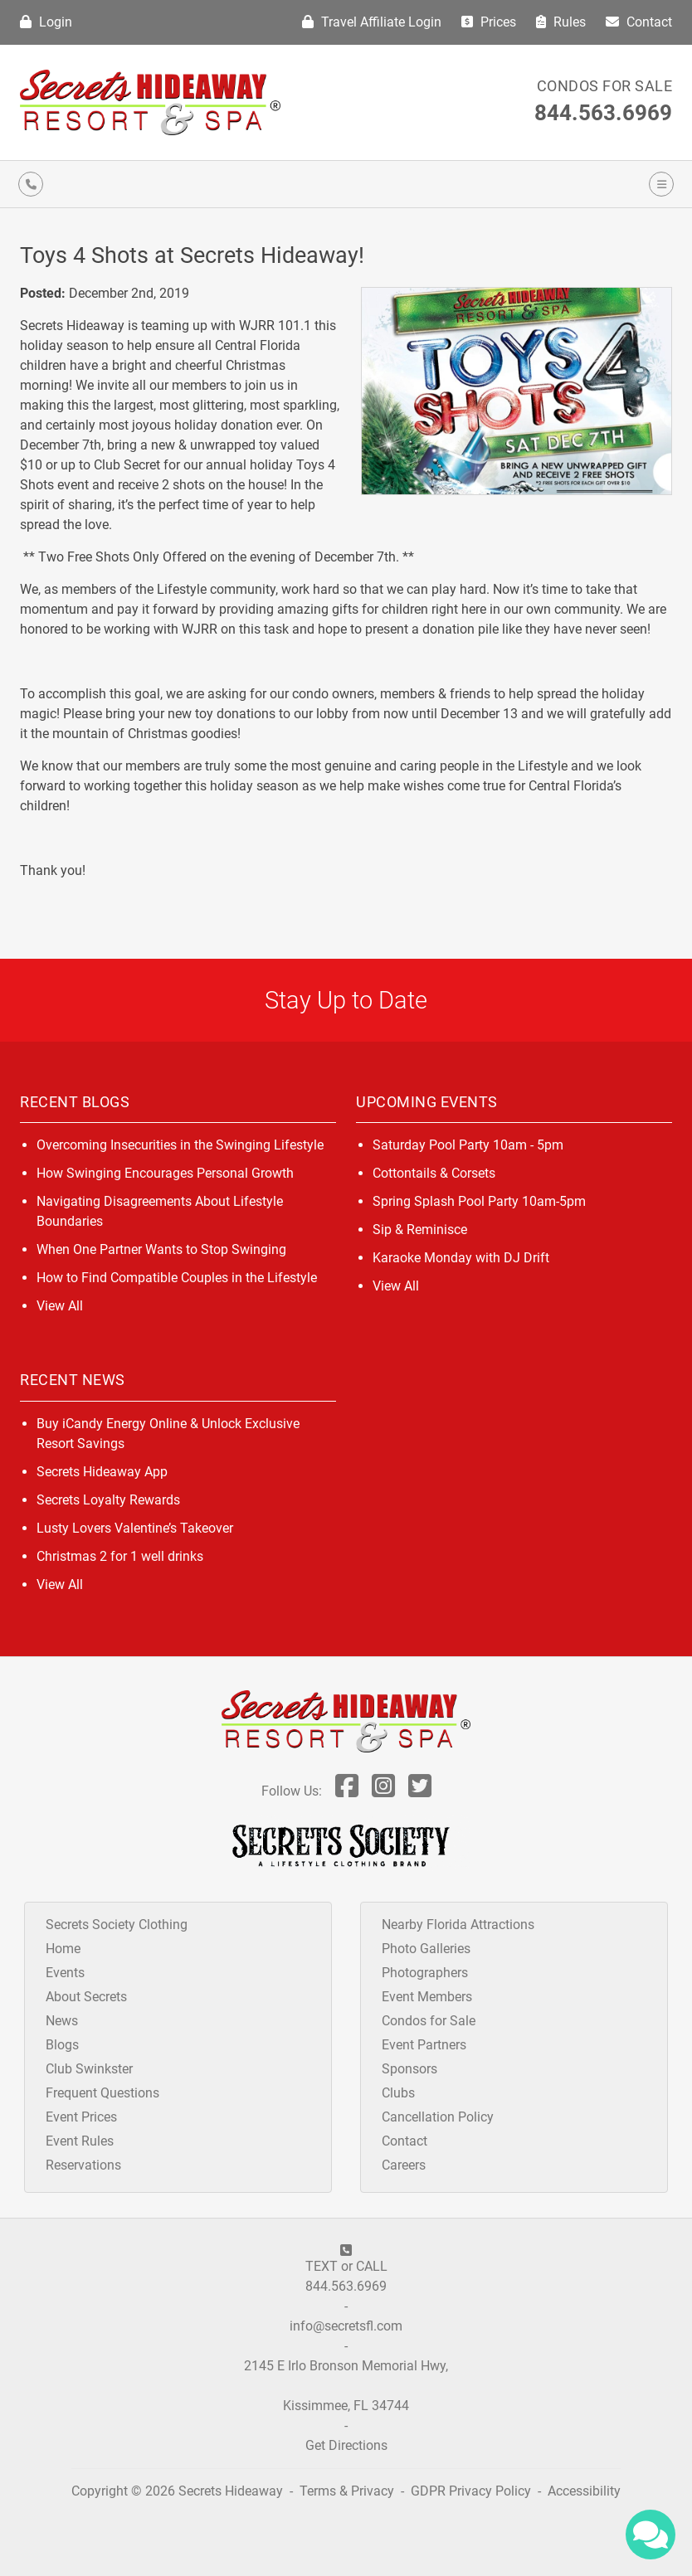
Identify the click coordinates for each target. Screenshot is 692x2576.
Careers (404, 2165)
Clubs (398, 2093)
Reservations (83, 2165)
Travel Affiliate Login (371, 22)
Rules (561, 22)
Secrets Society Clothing (117, 1924)
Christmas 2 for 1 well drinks (120, 1556)
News (62, 2021)
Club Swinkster (89, 2069)
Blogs (62, 2045)
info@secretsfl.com (346, 2326)
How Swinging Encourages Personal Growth (165, 1173)
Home (63, 1948)
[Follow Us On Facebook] (346, 1791)
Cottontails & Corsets (434, 1173)
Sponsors (409, 2069)
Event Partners (424, 2045)
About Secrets (86, 1997)
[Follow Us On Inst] (383, 1791)
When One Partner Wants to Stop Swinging (161, 1249)
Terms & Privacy (347, 2491)
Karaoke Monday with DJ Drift (461, 1258)
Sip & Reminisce (420, 1229)
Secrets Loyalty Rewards (108, 1500)
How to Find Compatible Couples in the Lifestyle (177, 1278)
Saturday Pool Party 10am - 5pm (468, 1145)
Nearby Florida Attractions (458, 1924)
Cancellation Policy (438, 2117)
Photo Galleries (426, 1948)
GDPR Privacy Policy (472, 2491)
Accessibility (584, 2491)
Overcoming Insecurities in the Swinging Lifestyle (180, 1145)
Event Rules (80, 2141)
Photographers (425, 1973)
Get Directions (346, 2445)
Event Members (427, 1997)
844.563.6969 (603, 112)
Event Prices (81, 2117)
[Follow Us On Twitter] (419, 1791)
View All (60, 1306)
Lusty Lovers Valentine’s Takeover (135, 1528)
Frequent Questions (102, 2093)
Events (65, 1973)
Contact (639, 22)
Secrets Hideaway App (102, 1472)
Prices (488, 22)
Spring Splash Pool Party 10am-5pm (479, 1201)
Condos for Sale (605, 86)
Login (46, 22)
